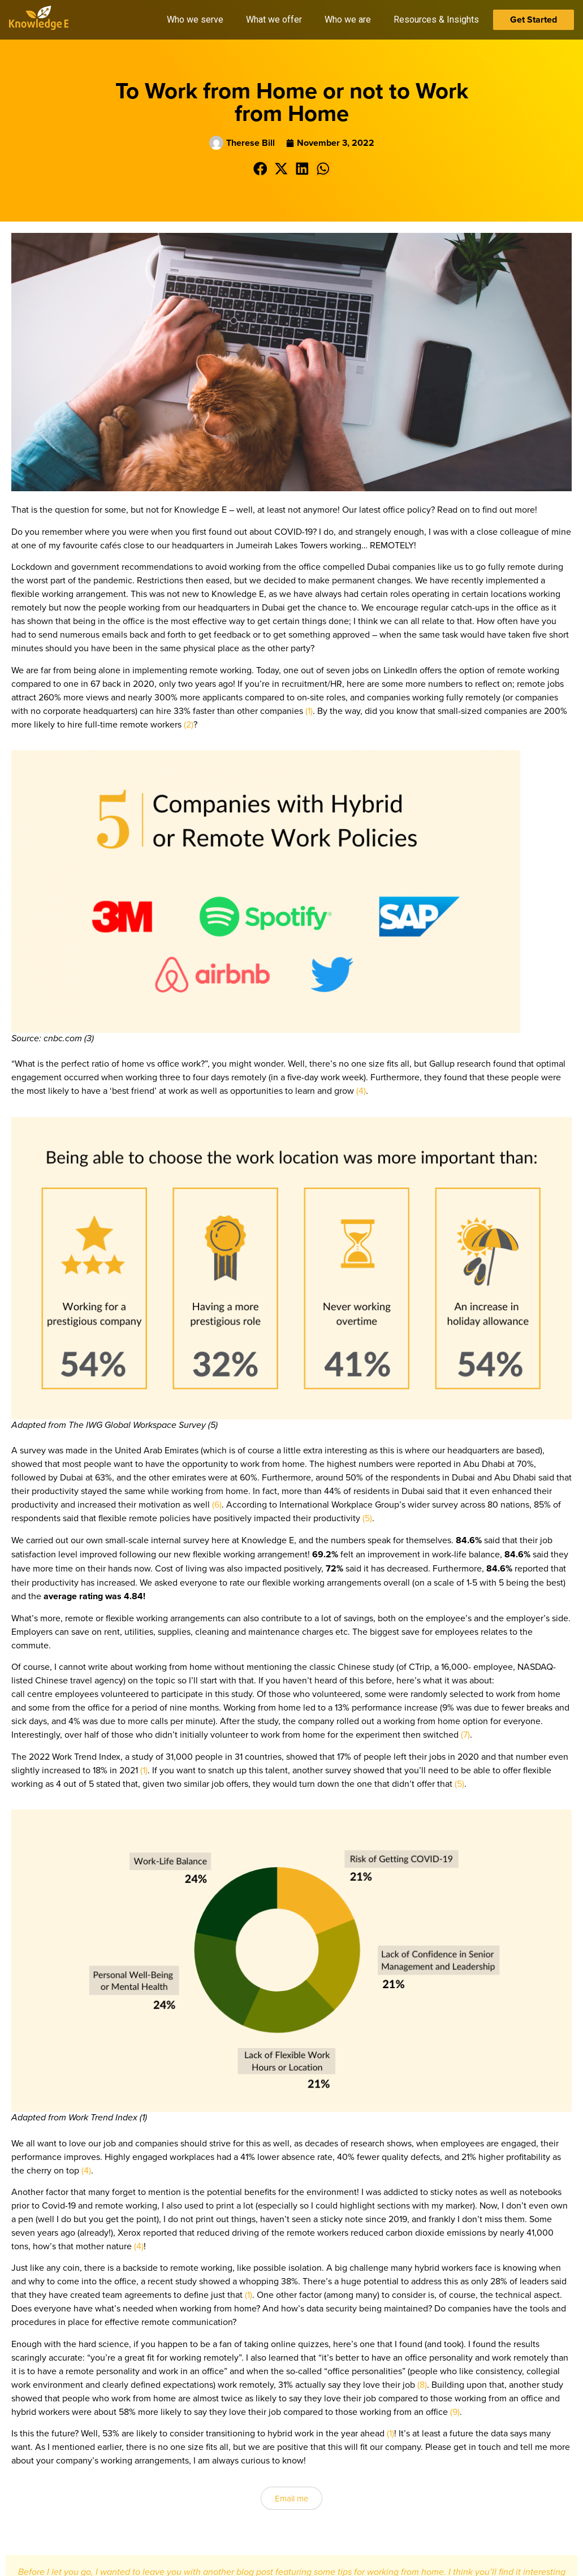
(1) (309, 710)
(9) (455, 2411)
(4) (361, 1090)
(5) (367, 1518)
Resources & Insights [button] (436, 19)
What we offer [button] (274, 19)
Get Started (533, 19)
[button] (260, 168)
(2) (188, 724)
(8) (422, 2384)
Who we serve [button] (195, 19)
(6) (217, 1504)
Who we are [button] (348, 19)
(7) (465, 1734)
